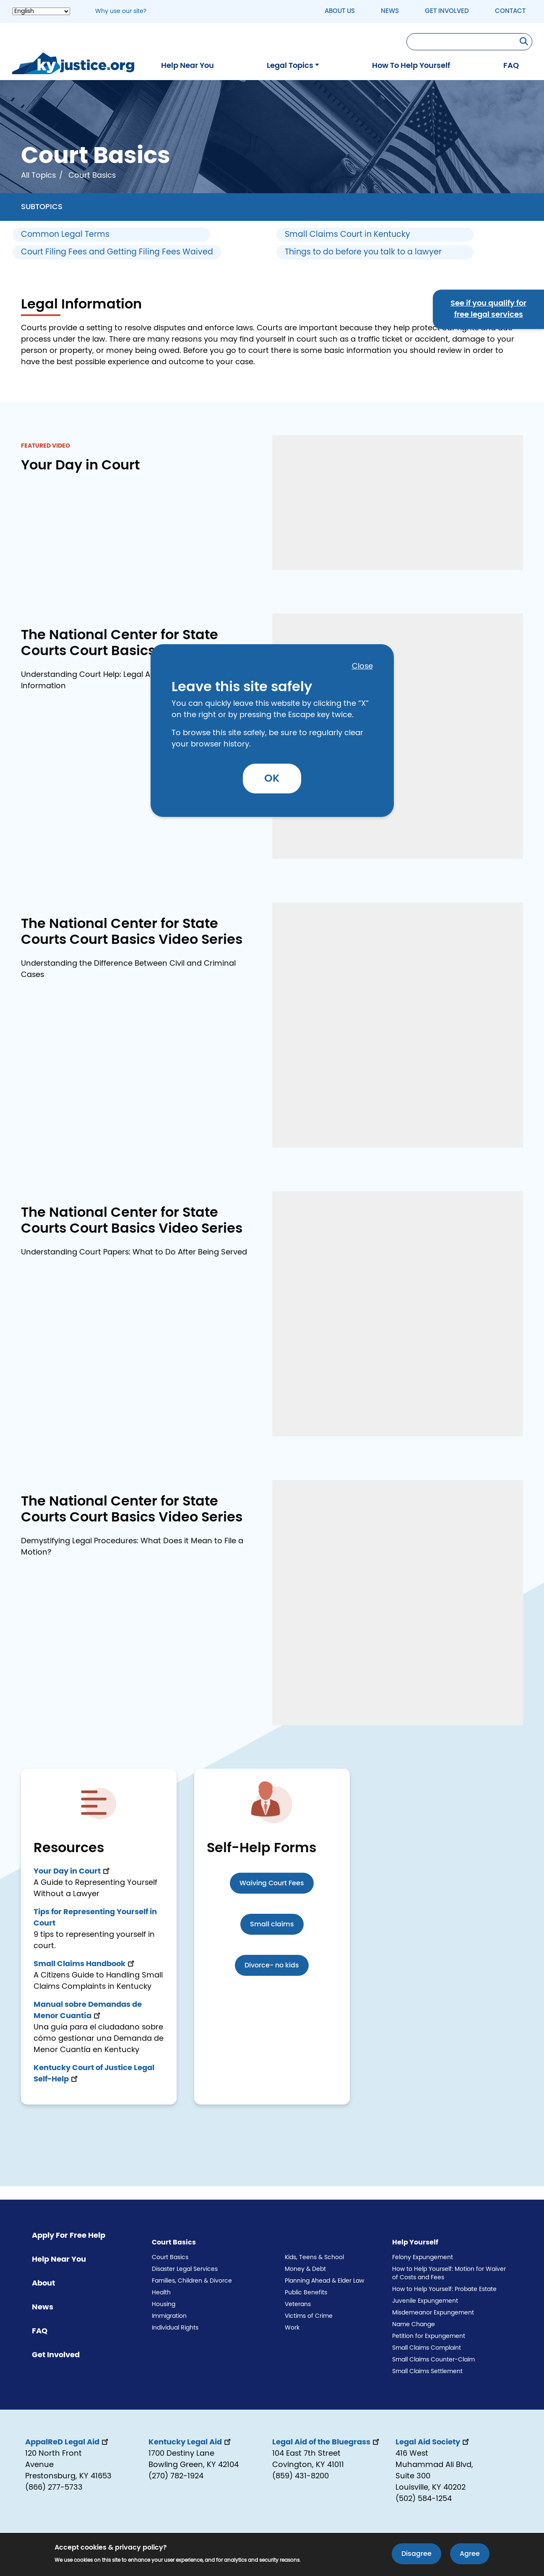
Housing (163, 2304)
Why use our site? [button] (120, 11)
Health (161, 2293)
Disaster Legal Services (185, 2269)
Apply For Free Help (68, 2235)
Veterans (298, 2304)
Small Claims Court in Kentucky (347, 234)
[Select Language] (41, 11)
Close (362, 666)
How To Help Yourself (411, 66)
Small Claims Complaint (426, 2348)
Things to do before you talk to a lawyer (363, 252)
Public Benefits (306, 2293)
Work (292, 2328)
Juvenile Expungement (425, 2301)
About (43, 2283)
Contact (510, 11)
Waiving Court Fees (271, 1883)
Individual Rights (175, 2328)
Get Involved (447, 11)
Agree (470, 2553)
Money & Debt (305, 2269)
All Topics (38, 175)
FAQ (511, 66)
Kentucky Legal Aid (190, 2442)
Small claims (272, 1924)
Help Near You (187, 66)
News (390, 11)
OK (272, 778)
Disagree (416, 2553)
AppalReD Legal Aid (67, 2442)
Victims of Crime (309, 2316)
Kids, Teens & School (314, 2257)
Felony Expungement (422, 2257)
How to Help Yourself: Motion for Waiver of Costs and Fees (449, 2273)
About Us (340, 11)
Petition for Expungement (428, 2336)
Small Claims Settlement (427, 2371)
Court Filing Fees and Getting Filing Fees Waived (117, 252)
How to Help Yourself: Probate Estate (444, 2289)
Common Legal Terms (65, 234)
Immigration (169, 2316)
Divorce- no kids (272, 1965)
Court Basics (170, 2257)
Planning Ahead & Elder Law (324, 2281)
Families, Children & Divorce (192, 2281)
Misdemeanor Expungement (433, 2313)
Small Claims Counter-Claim (433, 2360)
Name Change (413, 2324)
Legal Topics (290, 66)
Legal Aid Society (433, 2442)
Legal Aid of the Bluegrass (326, 2442)
